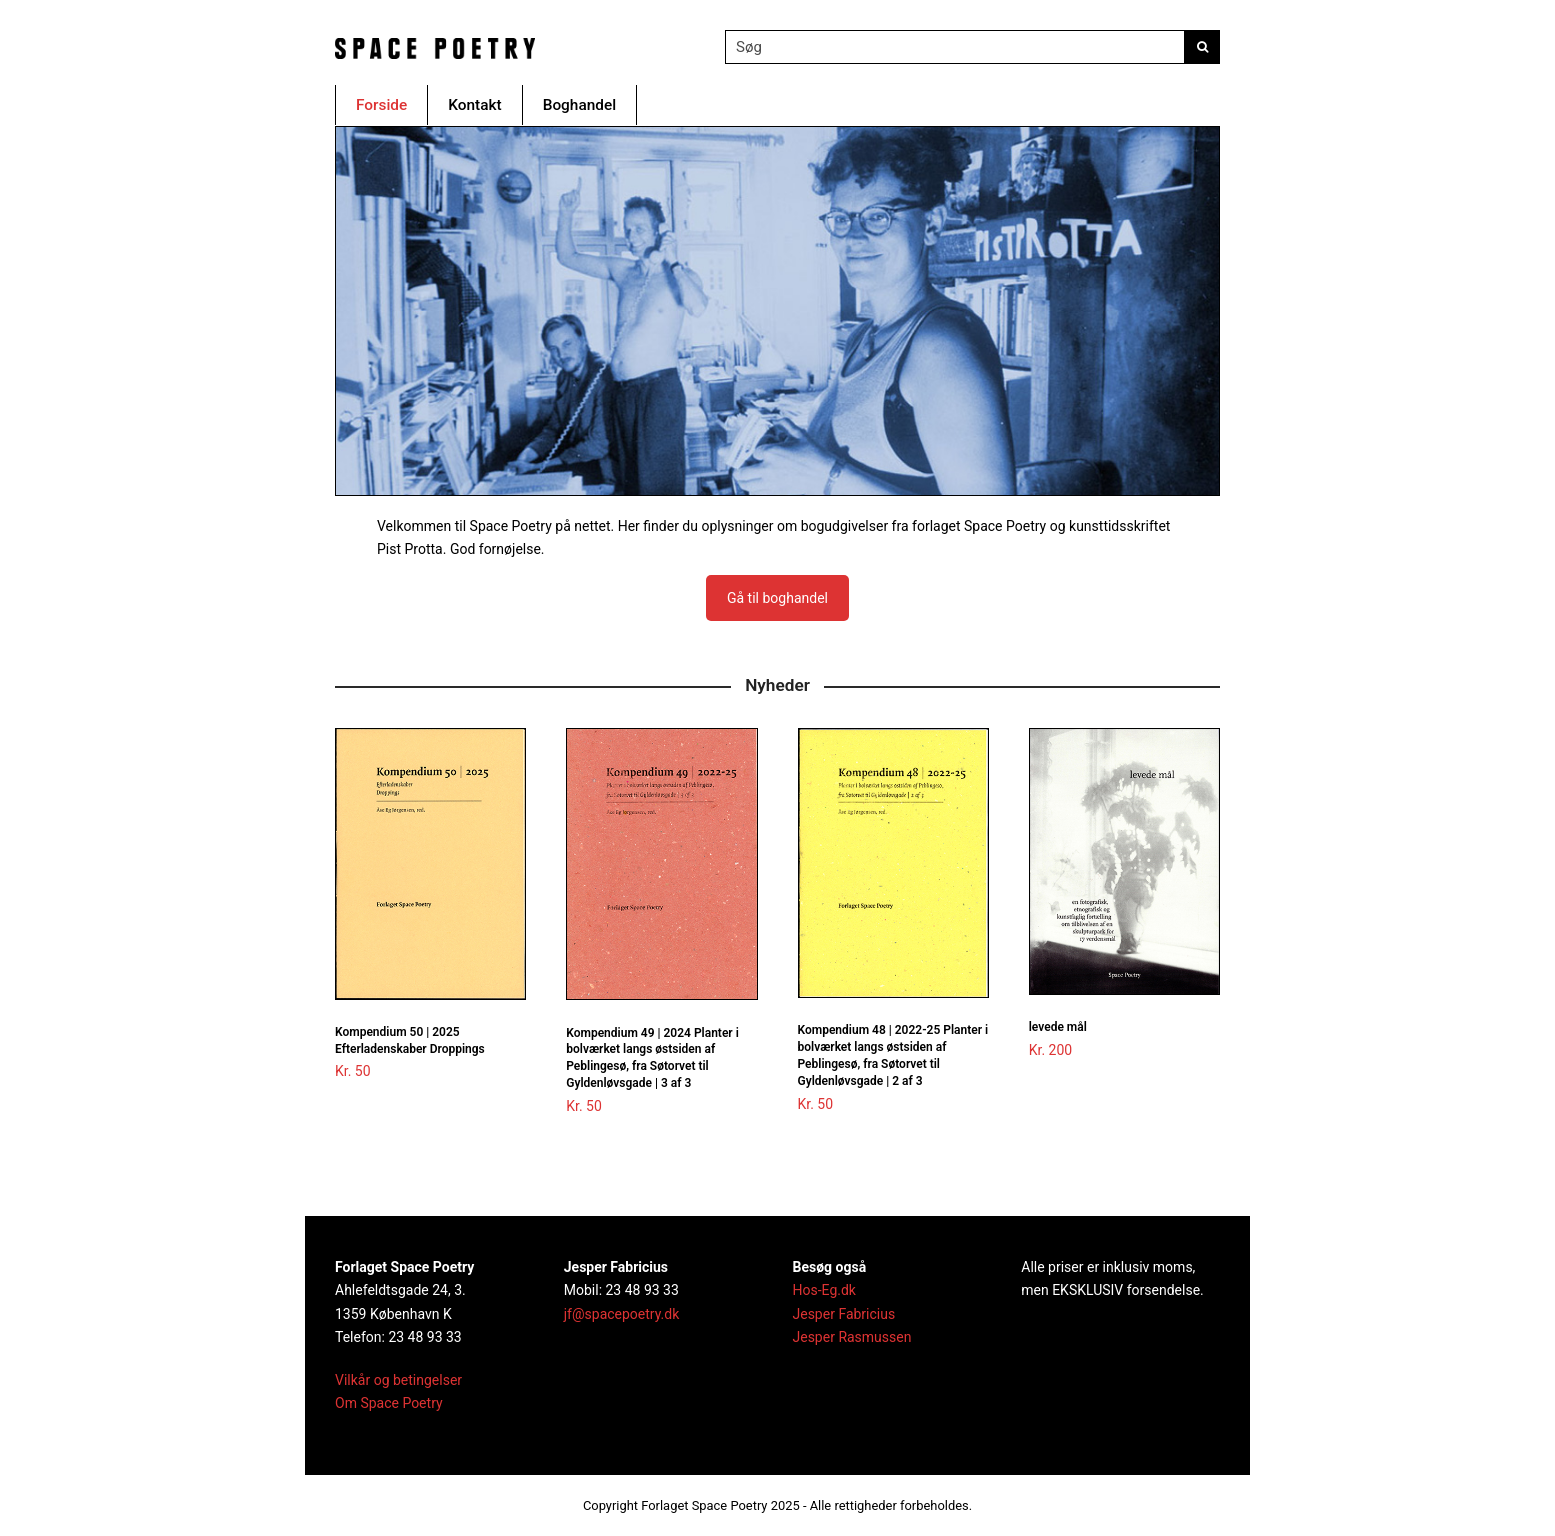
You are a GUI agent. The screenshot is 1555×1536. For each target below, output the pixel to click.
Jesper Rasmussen (852, 1337)
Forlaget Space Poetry (704, 1505)
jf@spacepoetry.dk (622, 1314)
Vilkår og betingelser (398, 1380)
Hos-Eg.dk (824, 1290)
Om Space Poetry (389, 1403)
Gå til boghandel (777, 598)
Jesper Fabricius (844, 1314)
